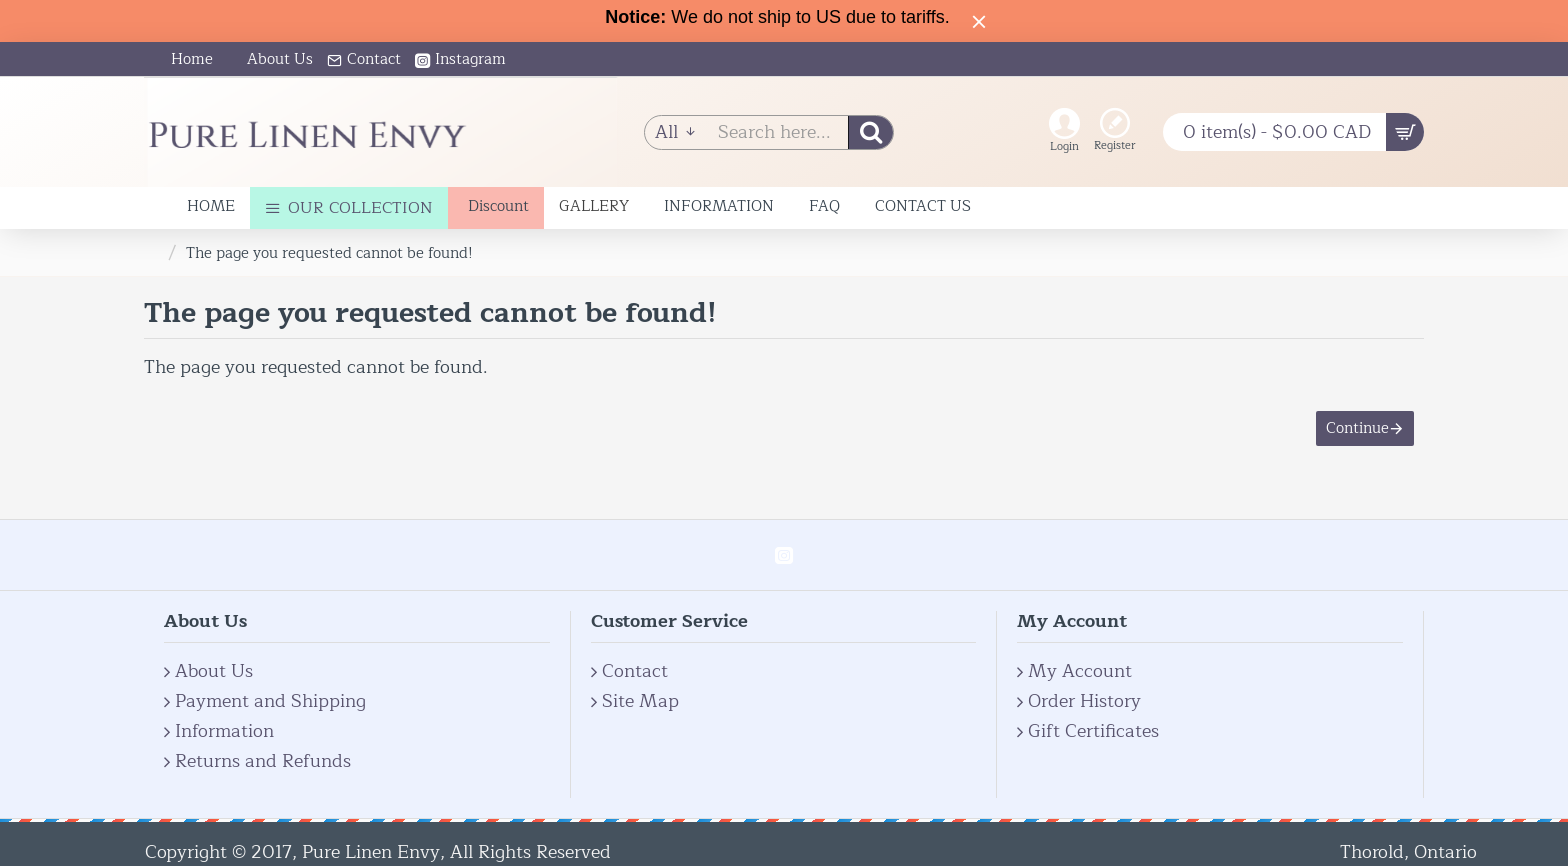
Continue (1357, 428)
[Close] (979, 21)
